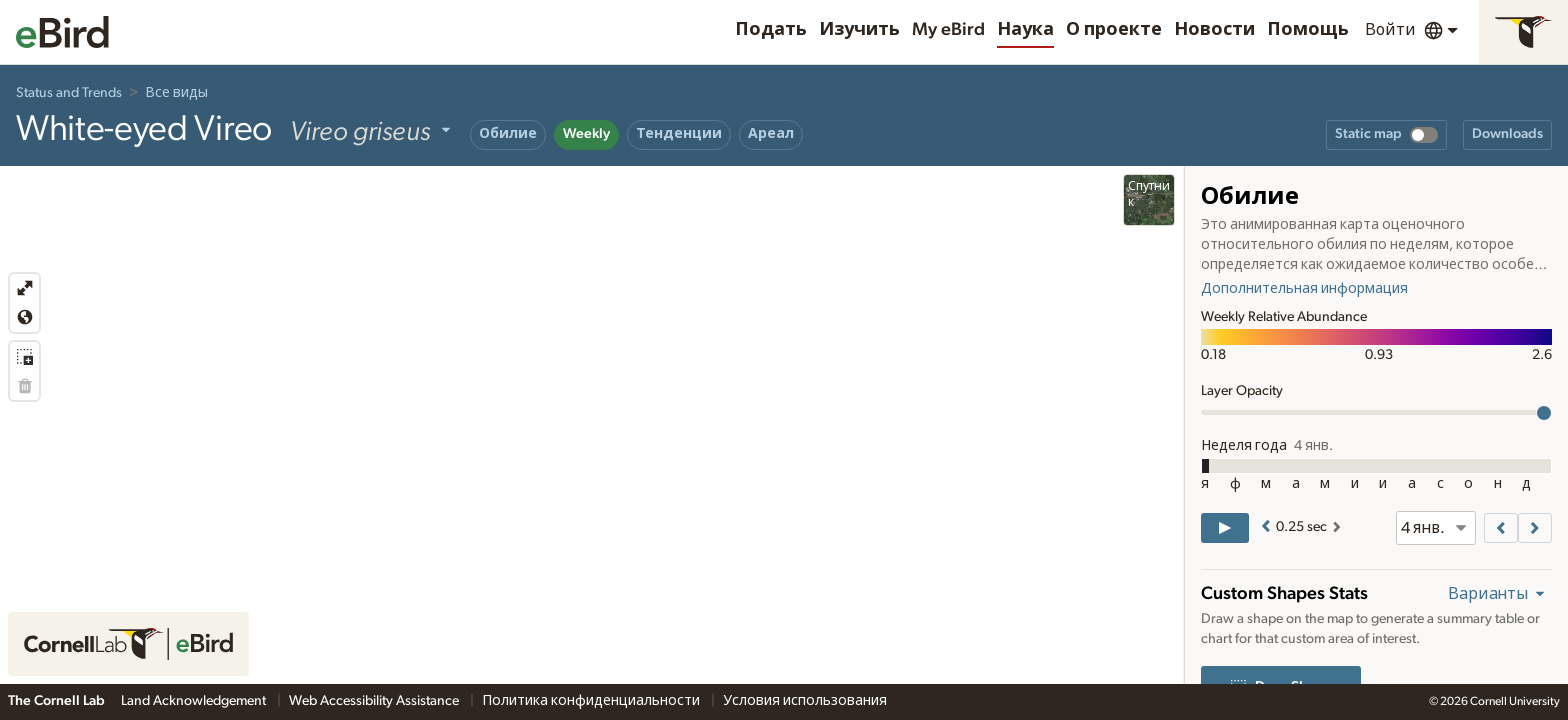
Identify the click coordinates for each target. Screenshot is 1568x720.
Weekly (586, 134)
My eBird (948, 30)
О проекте (1114, 30)
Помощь (1308, 30)
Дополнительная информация (1304, 289)
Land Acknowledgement (195, 701)
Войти (1390, 30)
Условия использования (805, 701)
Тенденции (679, 134)
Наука (1025, 30)
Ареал (771, 134)
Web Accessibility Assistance (375, 701)
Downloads (1507, 134)
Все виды (176, 93)
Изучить (859, 30)
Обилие (508, 134)
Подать (771, 30)
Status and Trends (69, 93)
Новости (1214, 30)
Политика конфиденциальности (592, 701)
